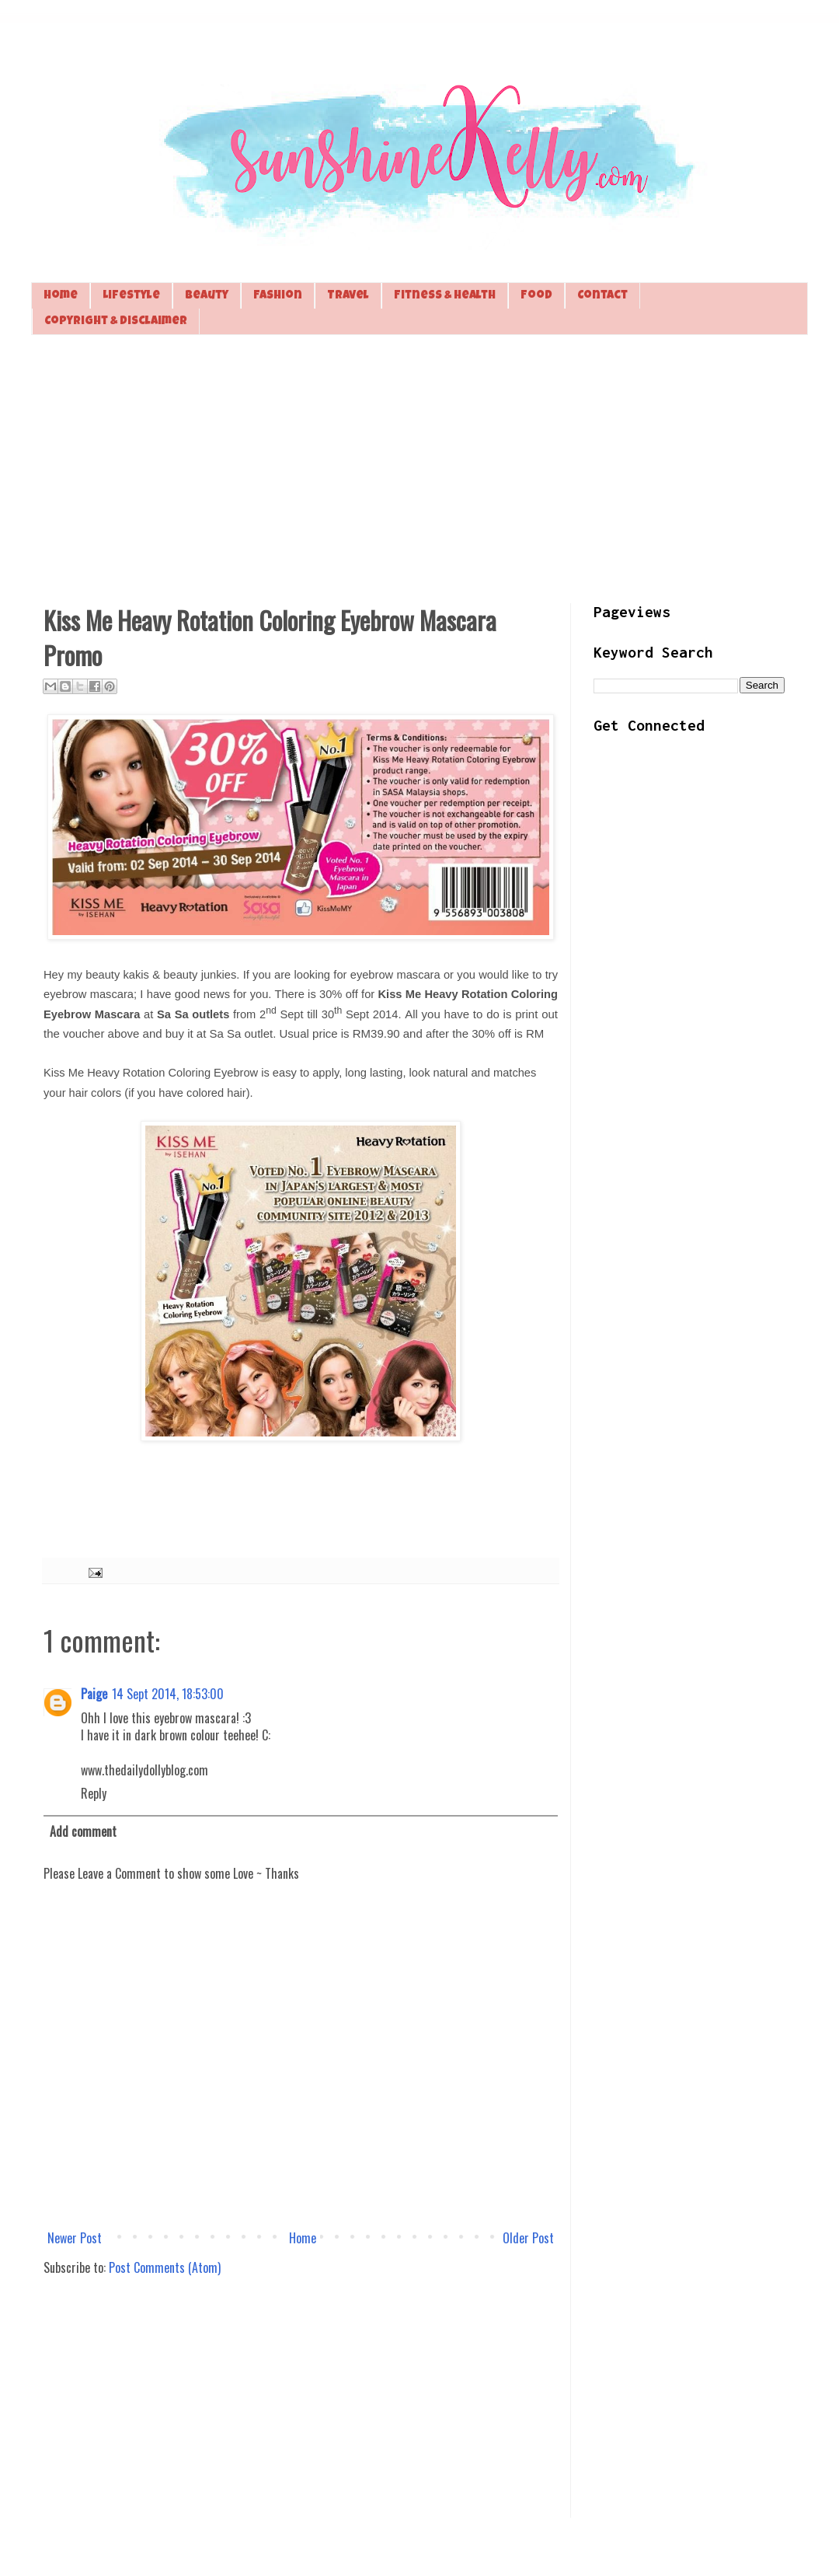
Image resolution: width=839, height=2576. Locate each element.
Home (61, 296)
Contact (602, 296)
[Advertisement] (419, 467)
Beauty (206, 296)
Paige (94, 1693)
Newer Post (74, 2238)
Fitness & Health (445, 296)
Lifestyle (131, 296)
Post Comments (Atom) (165, 2267)
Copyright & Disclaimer (115, 321)
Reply (93, 1793)
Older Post (528, 2238)
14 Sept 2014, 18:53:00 (168, 1693)
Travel (348, 296)
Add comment (83, 1831)
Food (536, 296)
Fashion (277, 296)
